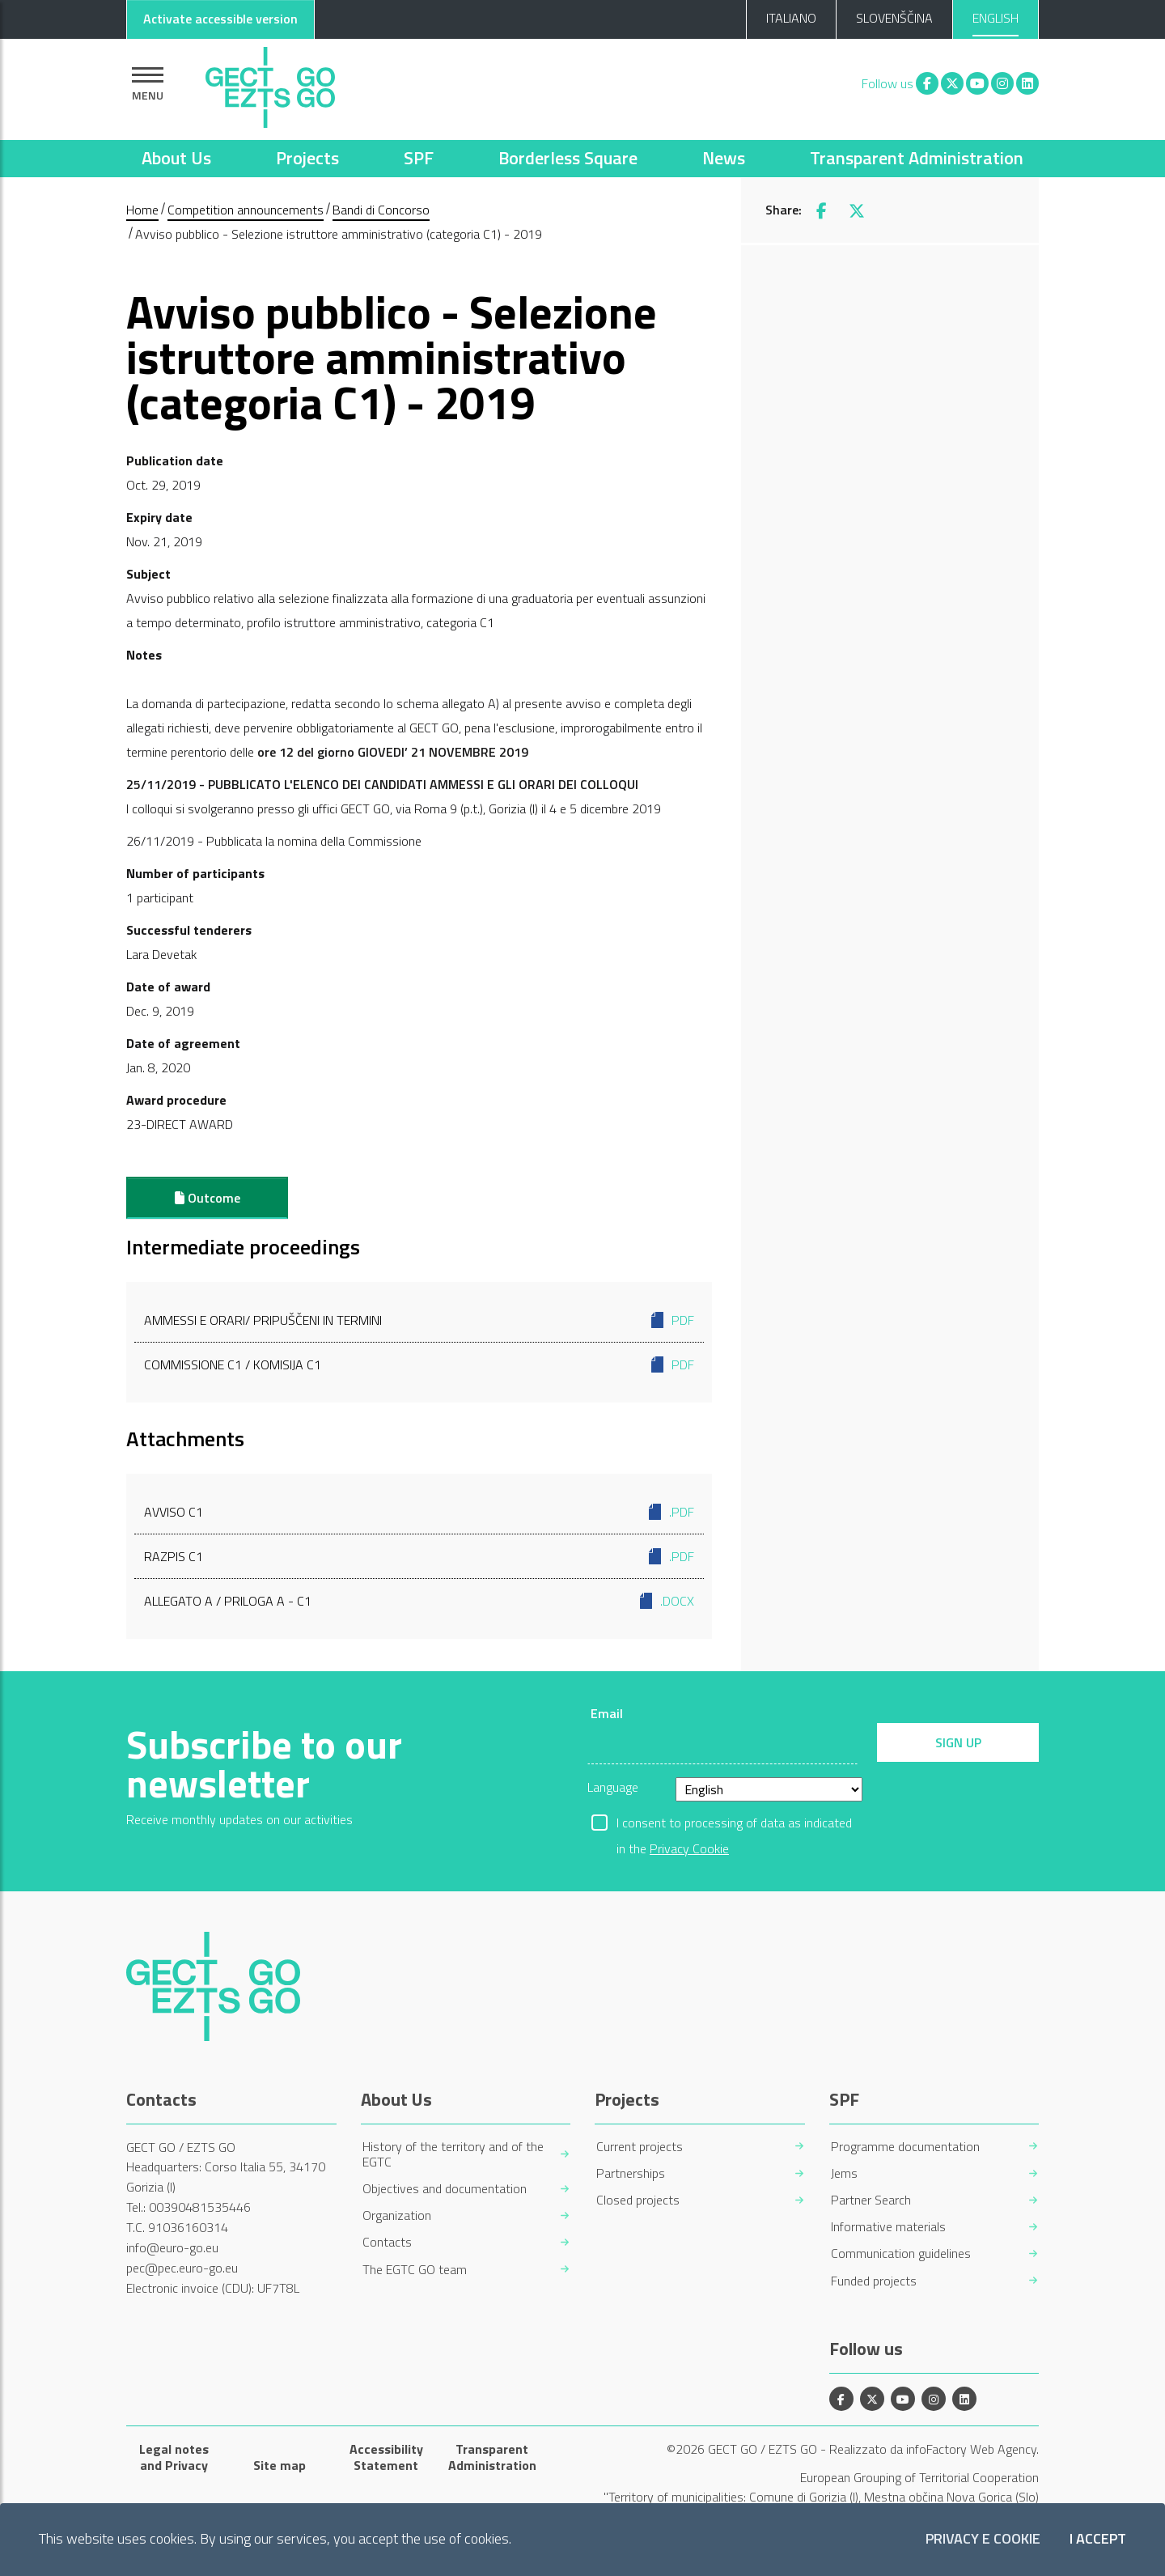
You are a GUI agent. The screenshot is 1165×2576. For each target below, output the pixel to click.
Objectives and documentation (444, 2188)
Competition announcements (245, 209)
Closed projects (638, 2200)
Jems (844, 2173)
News (723, 158)
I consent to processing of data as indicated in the (734, 1824)
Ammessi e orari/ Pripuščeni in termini (419, 1320)
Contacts (387, 2242)
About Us (176, 158)
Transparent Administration (916, 158)
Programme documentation (905, 2146)
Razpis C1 (419, 1556)
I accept (1098, 2539)
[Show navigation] (147, 84)
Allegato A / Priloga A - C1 (419, 1601)
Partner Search (871, 2200)
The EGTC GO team (414, 2269)
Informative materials (888, 2226)
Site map (279, 2465)
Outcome (207, 1197)
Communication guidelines (901, 2253)
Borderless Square (568, 158)
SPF (419, 158)
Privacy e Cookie (983, 2539)
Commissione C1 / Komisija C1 (419, 1364)
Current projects (639, 2146)
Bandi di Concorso (381, 209)
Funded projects (874, 2281)
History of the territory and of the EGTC (453, 2154)
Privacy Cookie (689, 1848)
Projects (307, 158)
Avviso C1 (419, 1512)
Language (612, 1787)
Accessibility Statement (386, 2457)
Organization (396, 2215)
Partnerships (630, 2173)
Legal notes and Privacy (174, 2457)
